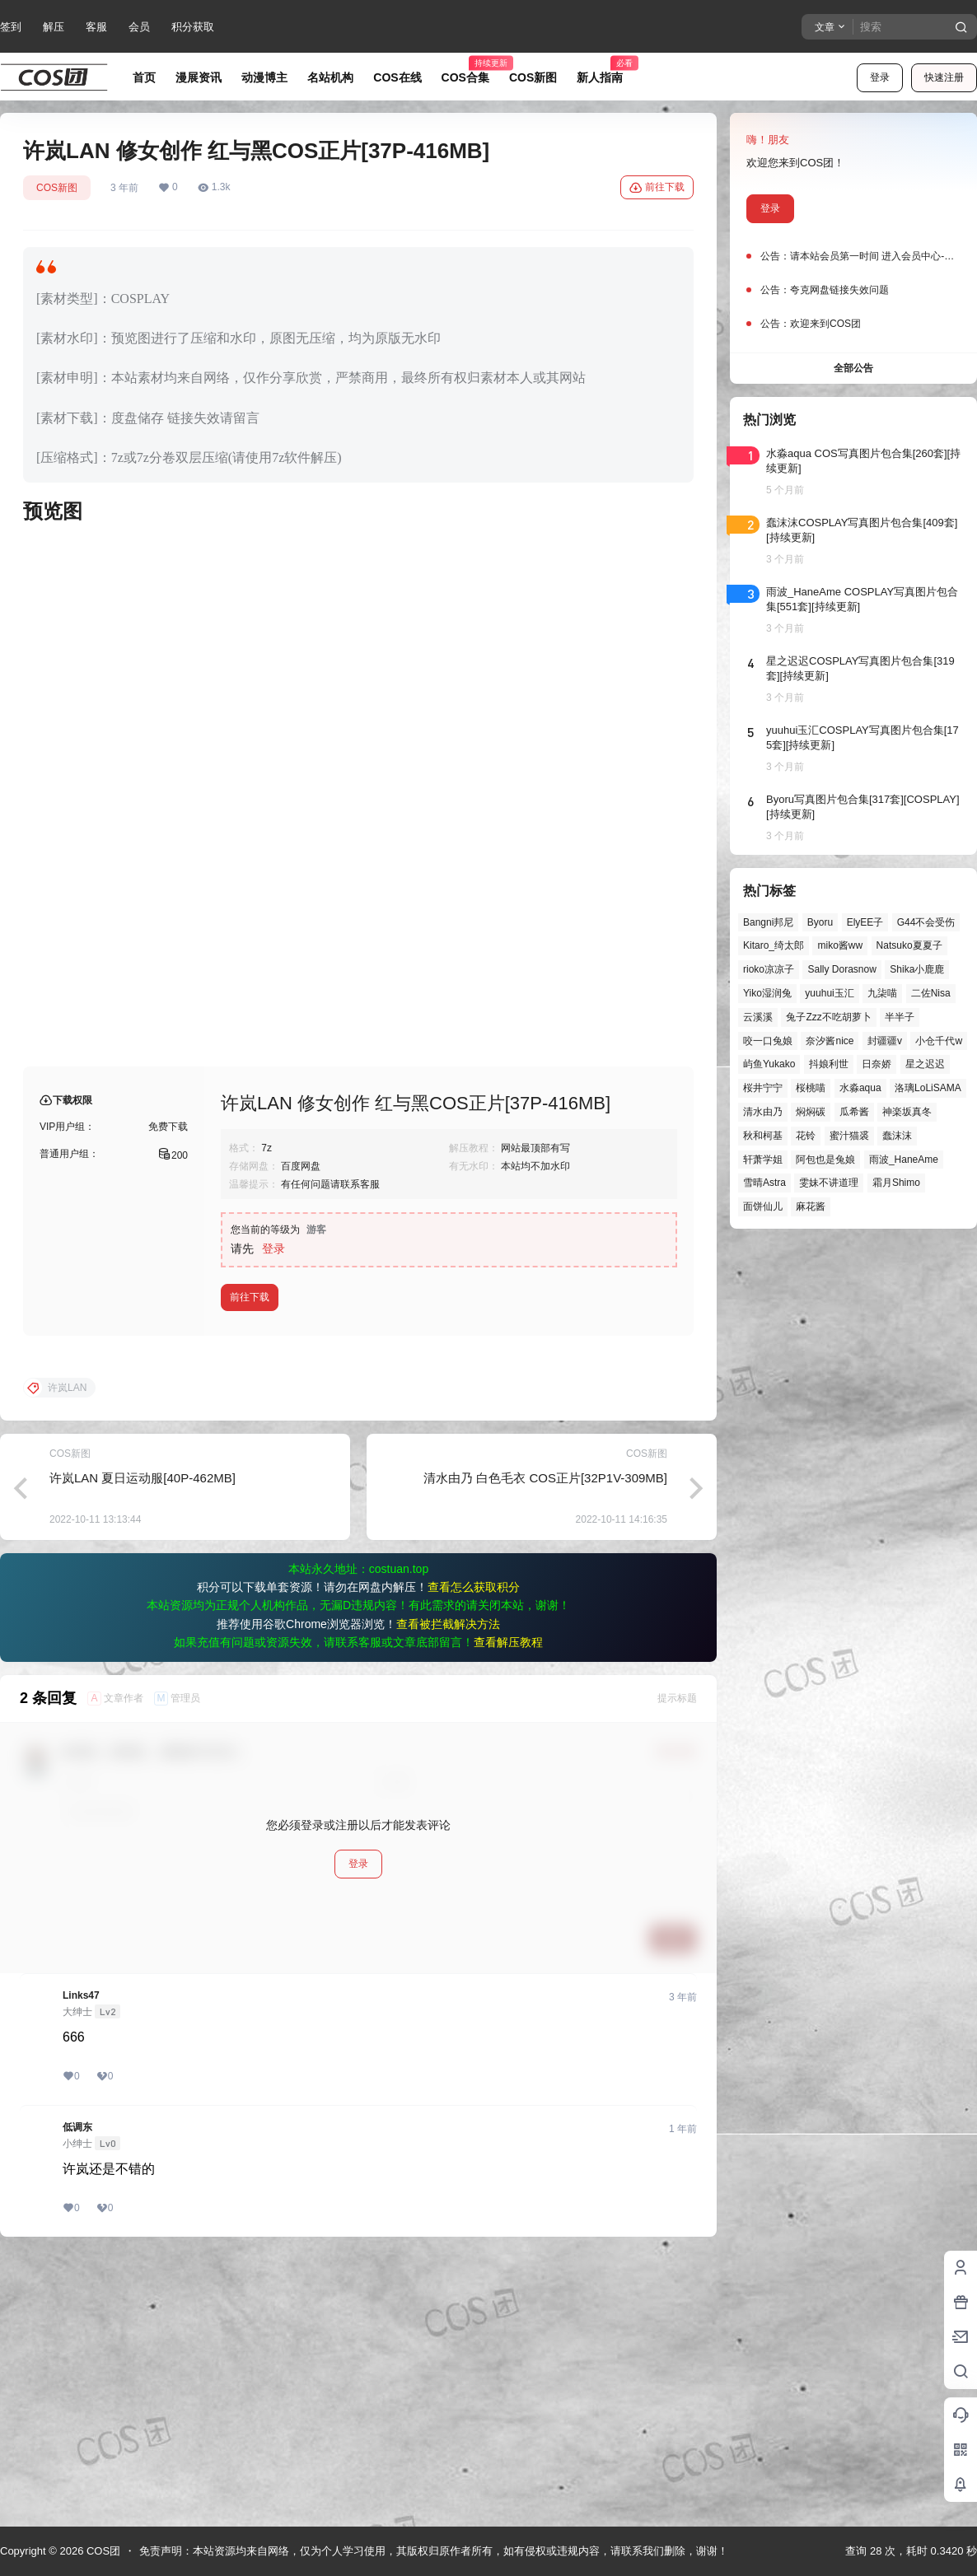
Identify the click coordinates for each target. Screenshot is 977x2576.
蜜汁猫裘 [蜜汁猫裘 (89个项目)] (849, 1135)
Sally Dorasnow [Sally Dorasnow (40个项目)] (841, 969)
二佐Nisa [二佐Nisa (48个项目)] (931, 993)
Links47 (81, 2261)
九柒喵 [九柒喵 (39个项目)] (882, 993)
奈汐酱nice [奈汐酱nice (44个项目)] (829, 1041)
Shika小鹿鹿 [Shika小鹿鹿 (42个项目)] (917, 969)
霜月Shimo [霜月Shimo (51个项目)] (896, 1182)
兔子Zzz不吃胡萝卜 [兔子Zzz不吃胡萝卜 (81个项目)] (828, 1017)
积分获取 (192, 27)
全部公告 (853, 368)
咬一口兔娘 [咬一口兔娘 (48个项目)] (767, 1041)
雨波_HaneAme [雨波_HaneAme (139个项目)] (903, 1159)
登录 (880, 77)
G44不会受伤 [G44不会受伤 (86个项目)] (926, 922)
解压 (53, 27)
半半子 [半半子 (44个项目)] (899, 1017)
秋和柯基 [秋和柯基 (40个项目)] (763, 1135)
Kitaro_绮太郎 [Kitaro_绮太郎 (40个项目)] (773, 945)
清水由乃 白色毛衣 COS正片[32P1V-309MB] (545, 1743)
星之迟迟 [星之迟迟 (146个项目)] (925, 1064)
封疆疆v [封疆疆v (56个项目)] (884, 1041)
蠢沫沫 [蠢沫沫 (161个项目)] (897, 1135)
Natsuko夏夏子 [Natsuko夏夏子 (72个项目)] (909, 945)
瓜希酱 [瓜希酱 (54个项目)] (854, 1112)
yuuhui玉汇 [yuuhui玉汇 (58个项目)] (829, 993)
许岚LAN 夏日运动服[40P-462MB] (142, 1743)
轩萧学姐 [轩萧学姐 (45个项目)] (763, 1159)
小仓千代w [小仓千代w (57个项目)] (938, 1041)
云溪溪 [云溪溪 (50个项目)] (758, 1017)
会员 (139, 27)
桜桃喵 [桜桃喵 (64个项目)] (810, 1088)
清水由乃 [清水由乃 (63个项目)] (763, 1112)
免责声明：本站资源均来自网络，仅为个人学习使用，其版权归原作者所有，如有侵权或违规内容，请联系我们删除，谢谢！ (433, 2551)
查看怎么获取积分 (474, 1852)
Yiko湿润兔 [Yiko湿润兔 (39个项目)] (767, 993)
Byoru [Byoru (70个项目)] (820, 922)
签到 (10, 27)
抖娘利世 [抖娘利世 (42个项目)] (828, 1064)
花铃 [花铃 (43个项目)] (806, 1135)
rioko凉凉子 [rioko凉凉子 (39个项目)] (768, 969)
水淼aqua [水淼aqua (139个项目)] (860, 1088)
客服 (96, 27)
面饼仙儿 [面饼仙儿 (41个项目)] (763, 1206)
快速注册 (944, 77)
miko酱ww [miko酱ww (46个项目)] (839, 945)
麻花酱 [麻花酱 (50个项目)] (810, 1206)
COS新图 (56, 188)
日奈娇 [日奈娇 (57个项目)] (876, 1064)
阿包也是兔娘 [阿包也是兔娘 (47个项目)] (825, 1159)
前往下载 (657, 187)
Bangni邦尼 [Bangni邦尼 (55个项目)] (768, 922)
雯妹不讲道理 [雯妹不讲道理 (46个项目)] (828, 1182)
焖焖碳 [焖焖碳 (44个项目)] (810, 1112)
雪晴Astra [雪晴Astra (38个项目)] (764, 1182)
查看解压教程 (508, 1907)
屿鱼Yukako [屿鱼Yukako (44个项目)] (769, 1064)
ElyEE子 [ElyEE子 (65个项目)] (865, 922)
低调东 (77, 2392)
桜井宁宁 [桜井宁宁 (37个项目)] (763, 1088)
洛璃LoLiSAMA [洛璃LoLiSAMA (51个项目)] (928, 1088)
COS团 (101, 2551)
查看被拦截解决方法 (448, 1889)
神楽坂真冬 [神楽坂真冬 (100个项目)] (907, 1112)
